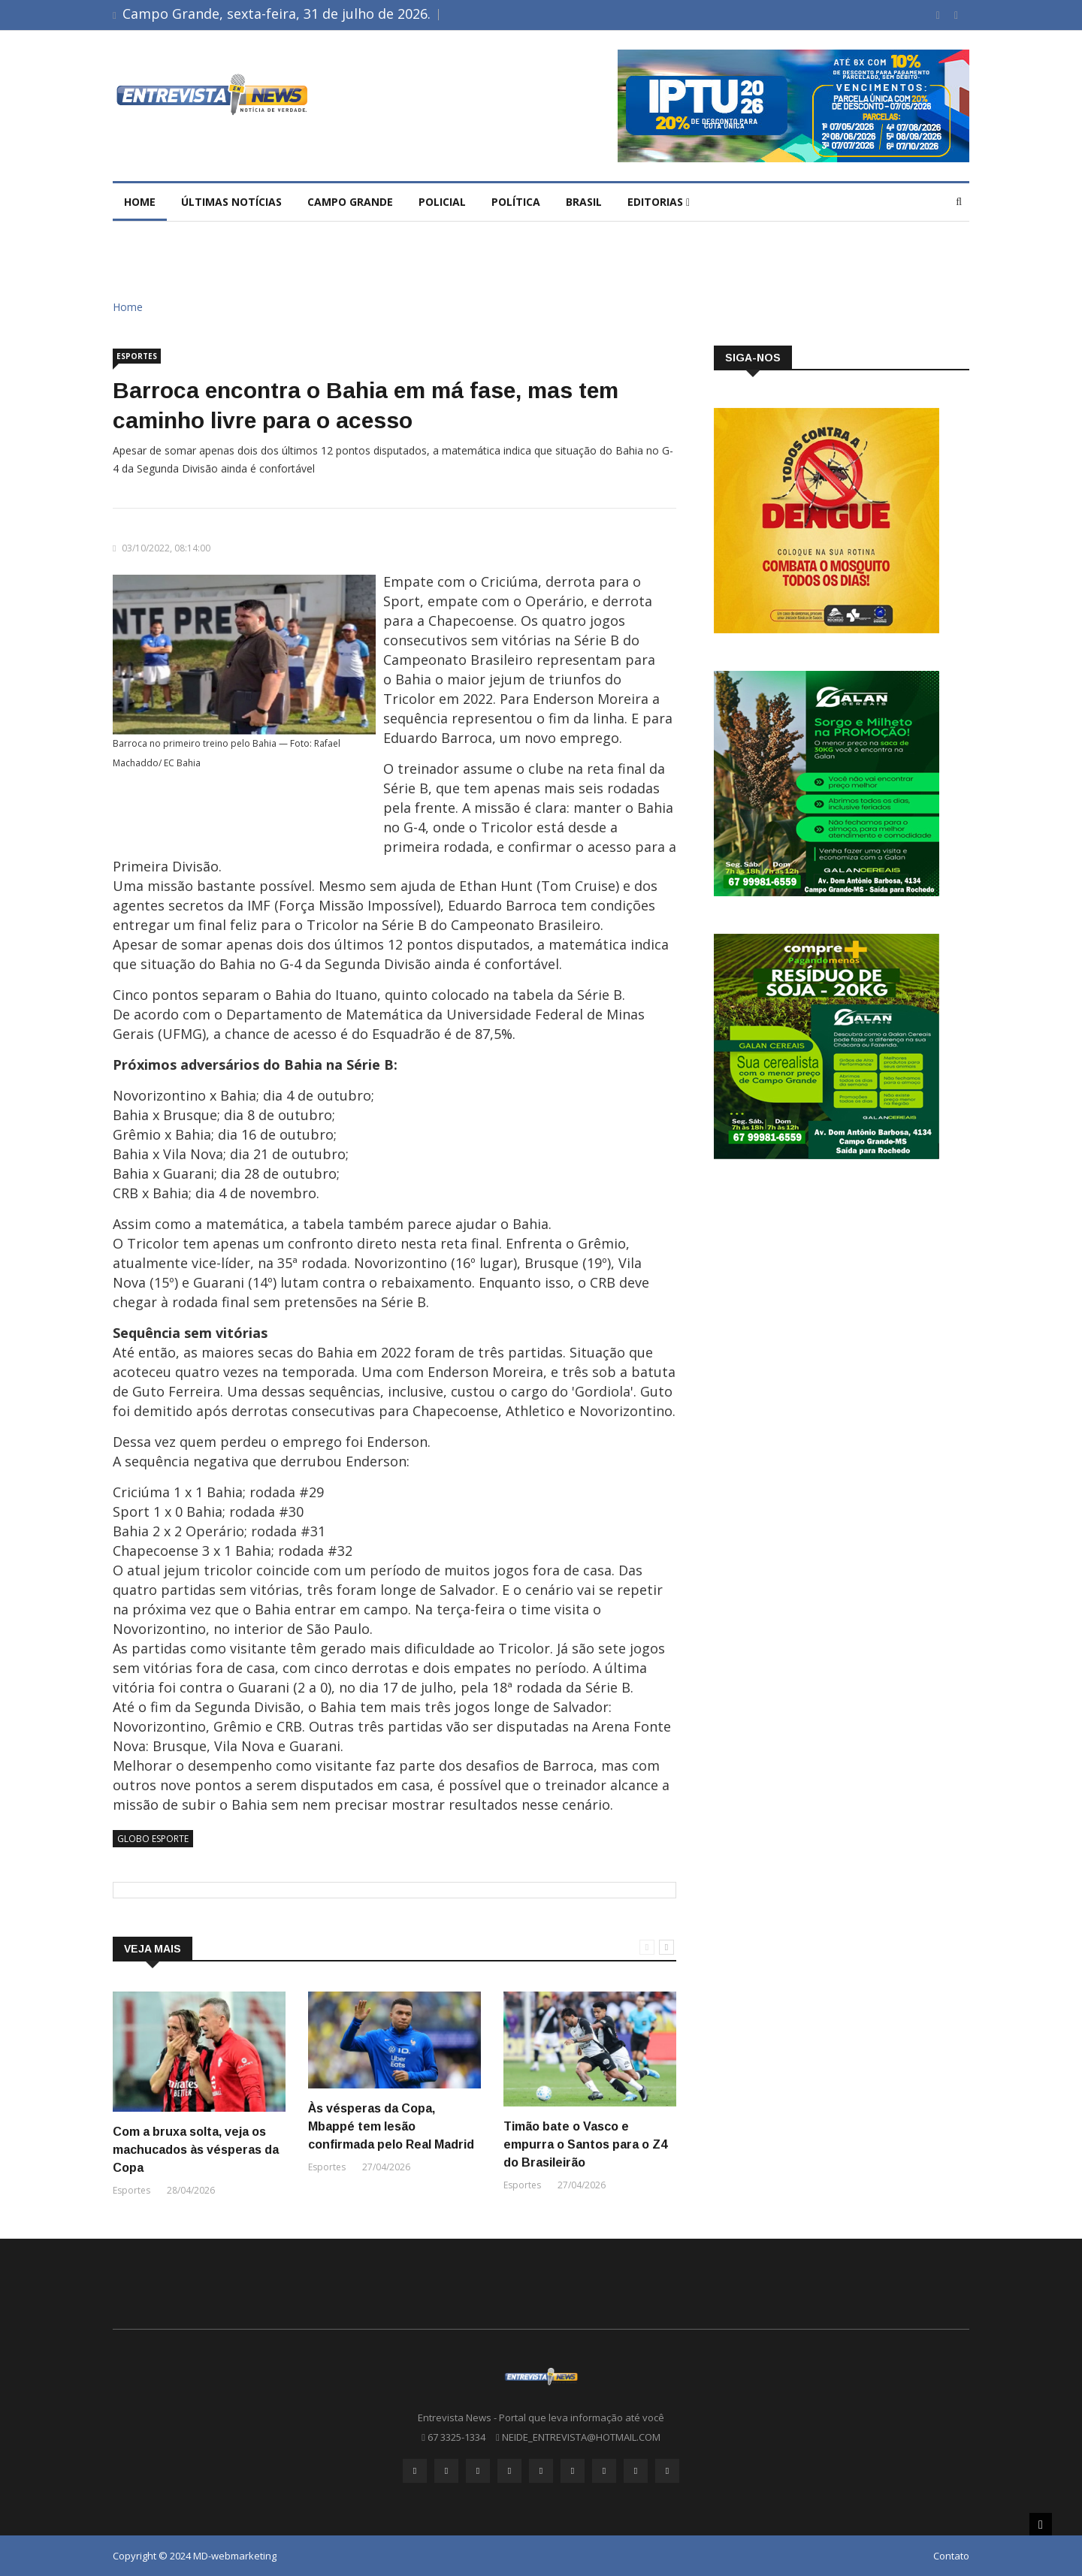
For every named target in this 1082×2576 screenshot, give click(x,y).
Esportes (136, 356)
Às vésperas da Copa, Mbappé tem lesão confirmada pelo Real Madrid (391, 2126)
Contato (951, 2555)
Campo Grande (350, 202)
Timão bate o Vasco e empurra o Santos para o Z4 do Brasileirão (585, 2144)
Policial (442, 202)
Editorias (658, 202)
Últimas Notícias (231, 202)
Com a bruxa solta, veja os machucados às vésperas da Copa (196, 2149)
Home (140, 202)
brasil (584, 202)
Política (515, 202)
